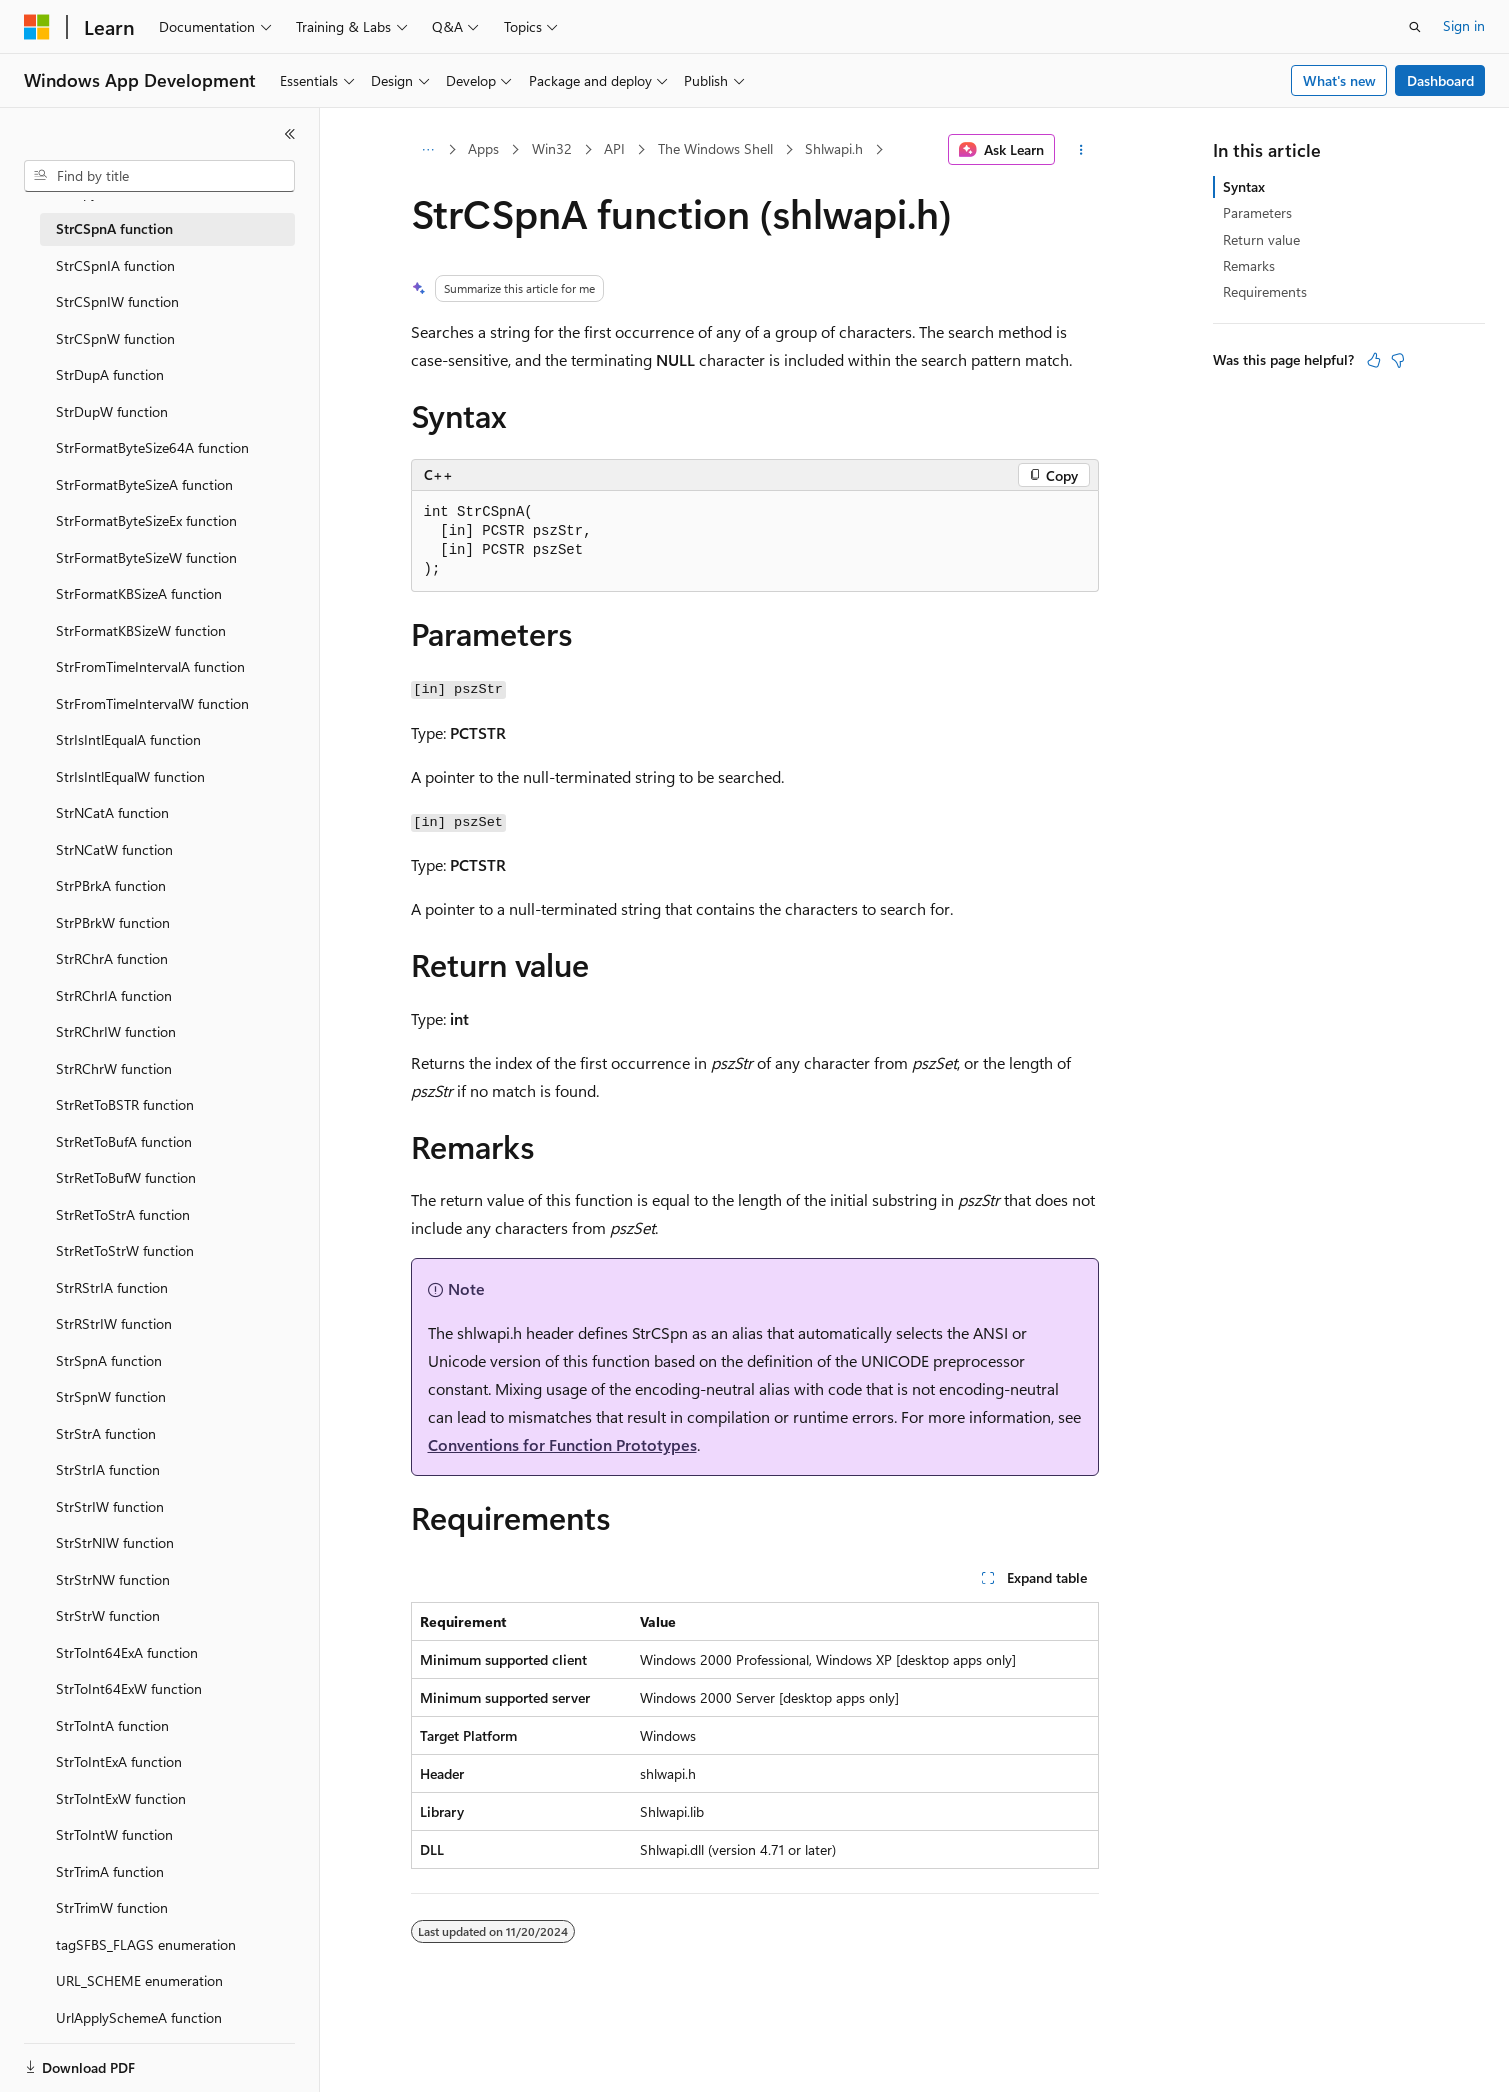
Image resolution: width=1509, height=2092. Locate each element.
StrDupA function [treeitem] (110, 374)
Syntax (1244, 186)
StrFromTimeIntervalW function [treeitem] (152, 703)
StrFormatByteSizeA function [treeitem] (144, 484)
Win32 (552, 148)
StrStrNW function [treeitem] (113, 1579)
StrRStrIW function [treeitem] (114, 1323)
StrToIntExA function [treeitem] (119, 1761)
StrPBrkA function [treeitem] (111, 885)
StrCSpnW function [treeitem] (115, 338)
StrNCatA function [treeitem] (112, 812)
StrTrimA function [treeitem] (110, 1871)
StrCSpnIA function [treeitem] (115, 265)
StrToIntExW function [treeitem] (121, 1798)
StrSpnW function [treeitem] (111, 1396)
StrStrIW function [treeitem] (110, 1506)
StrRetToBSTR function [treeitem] (125, 1104)
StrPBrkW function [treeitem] (113, 922)
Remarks (1249, 265)
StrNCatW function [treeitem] (114, 849)
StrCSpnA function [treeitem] (114, 228)
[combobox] (159, 176)
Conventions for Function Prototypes (562, 1444)
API (614, 148)
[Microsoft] (37, 27)
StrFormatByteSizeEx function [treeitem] (146, 520)
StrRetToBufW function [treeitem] (126, 1177)
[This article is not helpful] (1398, 360)
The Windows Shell (715, 148)
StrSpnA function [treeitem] (109, 1360)
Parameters (1257, 212)
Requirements (1265, 291)
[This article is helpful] (1374, 360)
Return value (1261, 239)
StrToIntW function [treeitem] (114, 1834)
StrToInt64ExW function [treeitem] (129, 1688)
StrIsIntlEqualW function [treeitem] (130, 776)
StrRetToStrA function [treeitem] (123, 1214)
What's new (1339, 80)
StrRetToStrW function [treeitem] (125, 1250)
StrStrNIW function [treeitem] (115, 1542)
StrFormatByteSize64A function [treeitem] (152, 447)
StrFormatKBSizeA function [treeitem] (139, 593)
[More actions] (1080, 150)
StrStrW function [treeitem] (108, 1615)
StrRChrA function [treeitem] (112, 958)
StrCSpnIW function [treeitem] (117, 301)
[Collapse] (290, 134)
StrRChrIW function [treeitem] (116, 1031)
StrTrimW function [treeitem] (112, 1907)
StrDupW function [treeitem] (112, 411)
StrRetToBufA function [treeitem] (124, 1141)
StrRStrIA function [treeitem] (112, 1287)
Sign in (1464, 25)
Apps (483, 148)
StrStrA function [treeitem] (106, 1433)
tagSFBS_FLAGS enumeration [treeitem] (146, 1944)
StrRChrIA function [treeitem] (114, 995)
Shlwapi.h (834, 148)
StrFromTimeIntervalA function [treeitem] (150, 666)
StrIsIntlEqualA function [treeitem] (128, 739)
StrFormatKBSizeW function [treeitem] (141, 630)
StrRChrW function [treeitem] (114, 1068)
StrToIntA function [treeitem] (112, 1725)
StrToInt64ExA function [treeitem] (127, 1652)
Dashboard (1440, 80)
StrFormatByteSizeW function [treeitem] (146, 557)
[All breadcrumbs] (428, 150)
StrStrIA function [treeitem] (108, 1469)
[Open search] (1415, 27)
